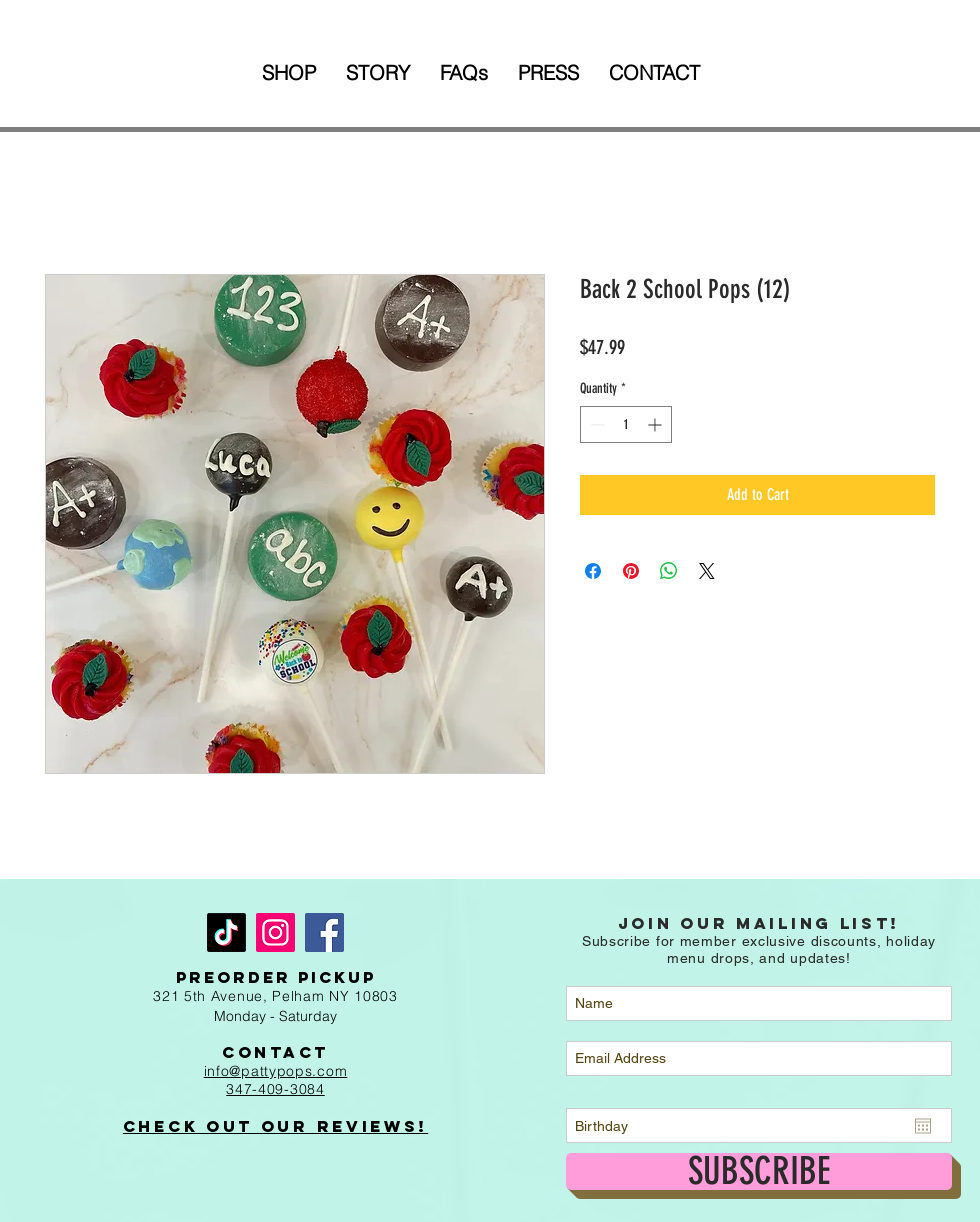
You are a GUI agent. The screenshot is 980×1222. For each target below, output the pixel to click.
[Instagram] (275, 932)
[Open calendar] (923, 1126)
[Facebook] (324, 932)
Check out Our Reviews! (275, 1126)
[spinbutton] (626, 424)
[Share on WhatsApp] (669, 571)
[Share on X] (707, 571)
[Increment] (656, 424)
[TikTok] (226, 932)
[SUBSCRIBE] (759, 1171)
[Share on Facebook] (593, 571)
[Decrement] (595, 424)
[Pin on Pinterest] (631, 571)
